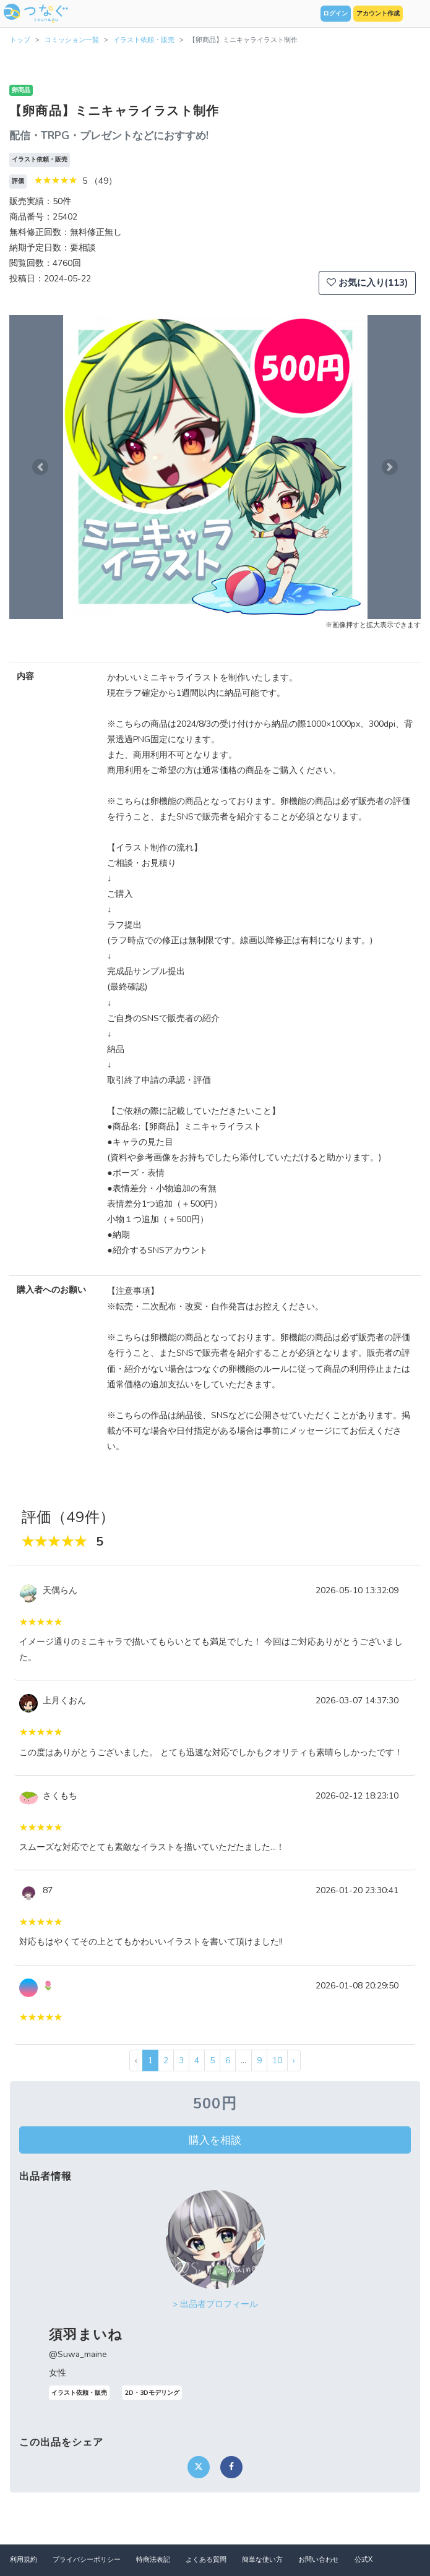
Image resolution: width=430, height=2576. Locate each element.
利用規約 (23, 2559)
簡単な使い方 (262, 2559)
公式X (363, 2559)
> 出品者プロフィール (215, 2304)
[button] (40, 467)
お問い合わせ (318, 2559)
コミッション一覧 (72, 40)
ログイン (335, 13)
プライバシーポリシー (87, 2559)
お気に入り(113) (367, 282)
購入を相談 (215, 2140)
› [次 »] (294, 2060)
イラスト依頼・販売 (143, 40)
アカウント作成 (378, 13)
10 (277, 2060)
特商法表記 (153, 2559)
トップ (20, 40)
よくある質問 (206, 2559)
